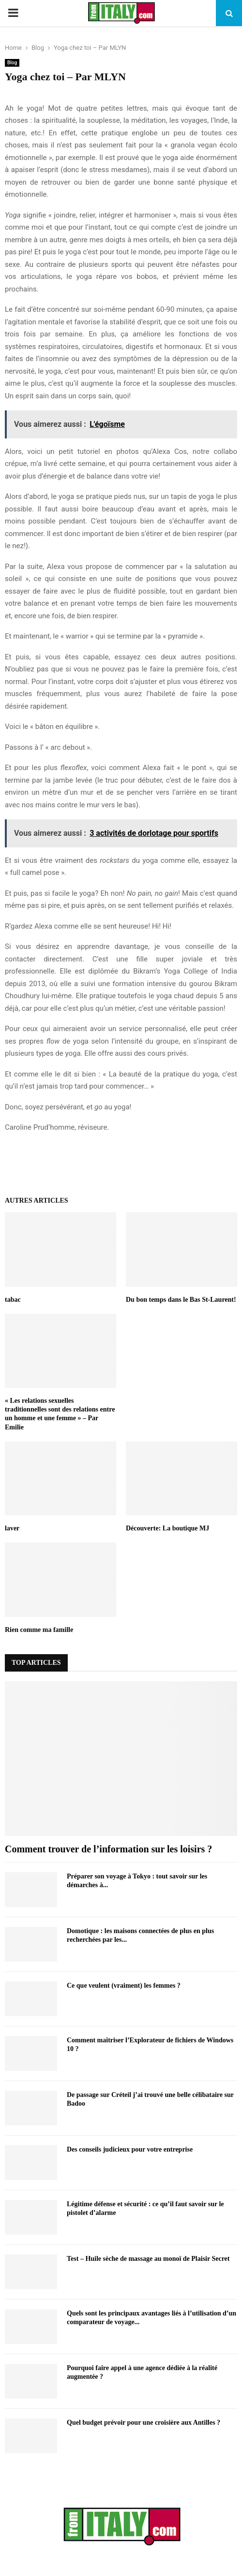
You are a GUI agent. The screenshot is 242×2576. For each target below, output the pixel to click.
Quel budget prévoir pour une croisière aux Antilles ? (143, 2422)
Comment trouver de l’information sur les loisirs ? (108, 1849)
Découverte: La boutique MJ (167, 1528)
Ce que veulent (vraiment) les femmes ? (124, 1985)
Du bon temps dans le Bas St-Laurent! (181, 1299)
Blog (12, 62)
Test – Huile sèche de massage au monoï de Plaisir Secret (148, 2258)
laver (12, 1528)
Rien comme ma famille (39, 1629)
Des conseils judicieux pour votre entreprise (130, 2149)
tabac (13, 1299)
